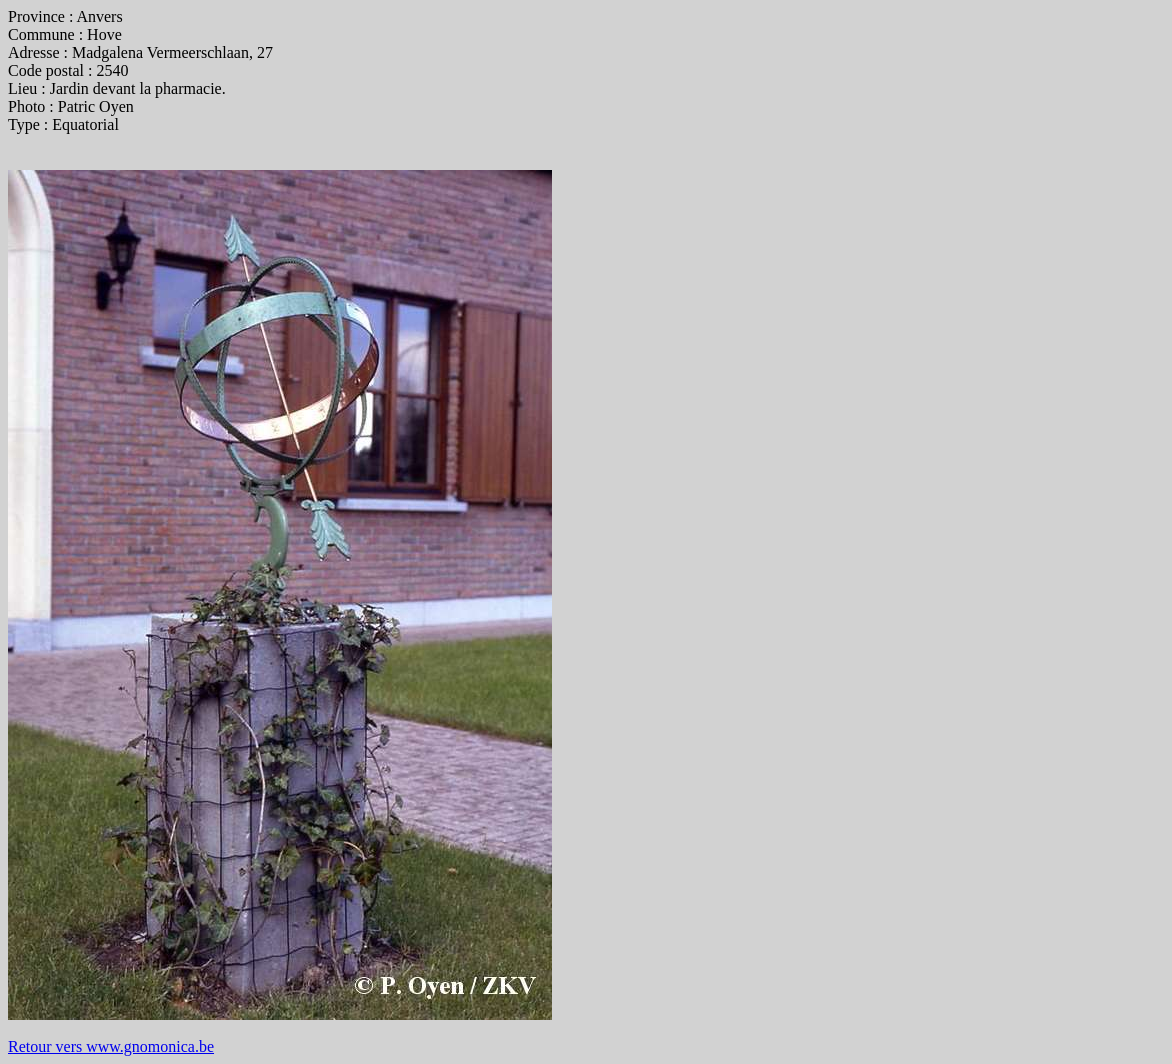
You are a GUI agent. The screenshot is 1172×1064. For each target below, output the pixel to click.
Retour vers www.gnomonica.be (111, 1046)
